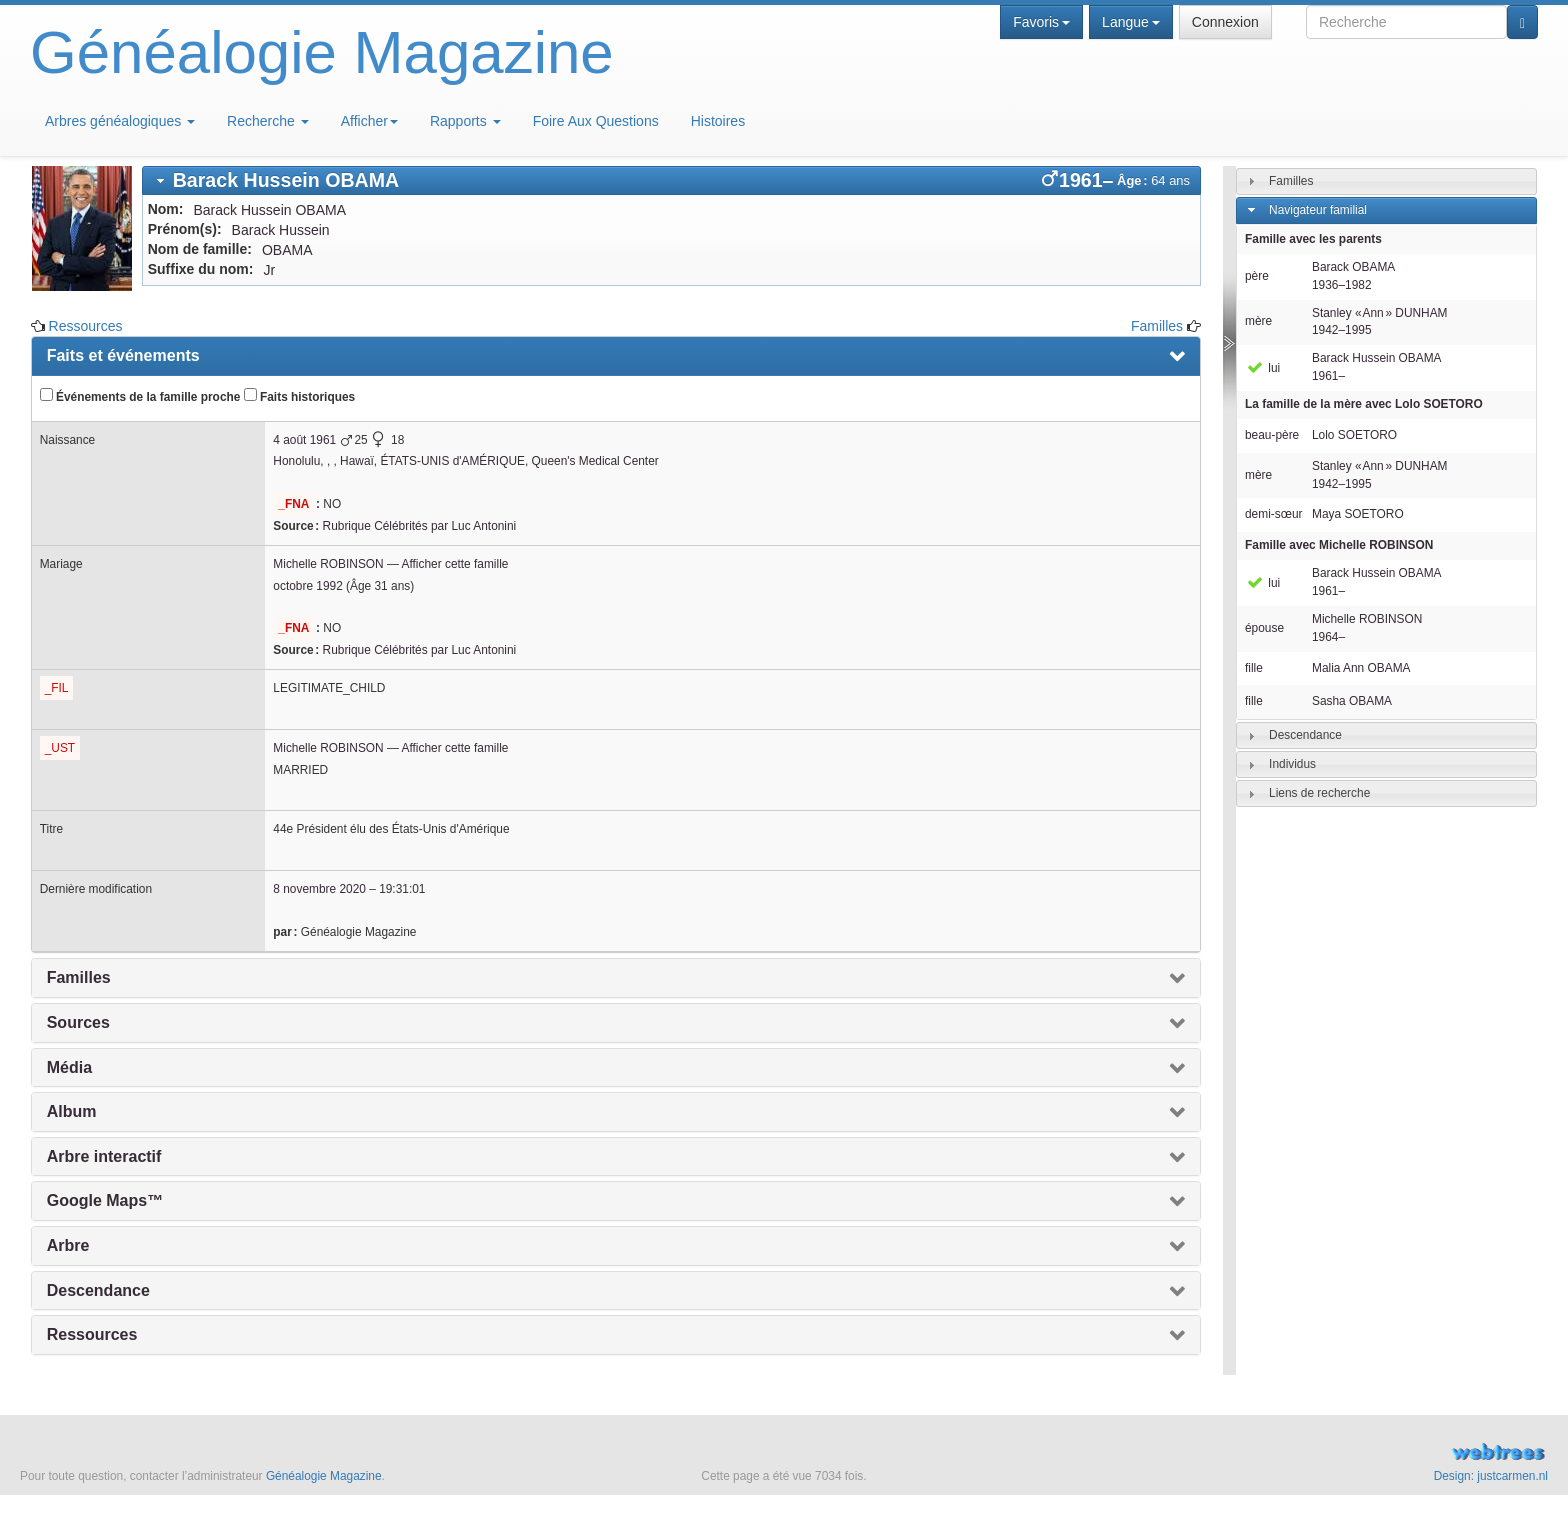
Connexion (1225, 22)
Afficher (369, 121)
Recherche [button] (268, 121)
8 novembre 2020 (319, 889)
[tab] (671, 180)
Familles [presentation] (79, 977)
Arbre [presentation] (68, 1245)
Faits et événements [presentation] (123, 355)
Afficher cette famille (455, 564)
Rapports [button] (465, 121)
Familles (1157, 326)
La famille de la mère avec (1364, 404)
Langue (1131, 22)
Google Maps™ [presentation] (105, 1200)
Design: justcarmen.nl (1491, 1476)
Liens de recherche (1319, 793)
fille (1254, 668)
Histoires (718, 121)
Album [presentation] (72, 1111)
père (1257, 276)
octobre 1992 (307, 586)
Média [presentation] (69, 1067)
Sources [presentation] (78, 1022)
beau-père (1272, 435)
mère (1258, 321)
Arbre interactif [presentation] (104, 1156)
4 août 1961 (304, 440)
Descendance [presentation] (98, 1290)
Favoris (1041, 22)
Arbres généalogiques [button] (120, 121)
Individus (1292, 764)
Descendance (1305, 735)
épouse (1264, 628)
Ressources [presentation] (92, 1334)
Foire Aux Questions (596, 121)
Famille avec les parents (1313, 239)
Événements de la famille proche (140, 396)
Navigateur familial (1318, 210)
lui (1262, 368)
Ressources (86, 326)
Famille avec (1339, 545)
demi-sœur (1273, 514)
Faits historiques (299, 396)
